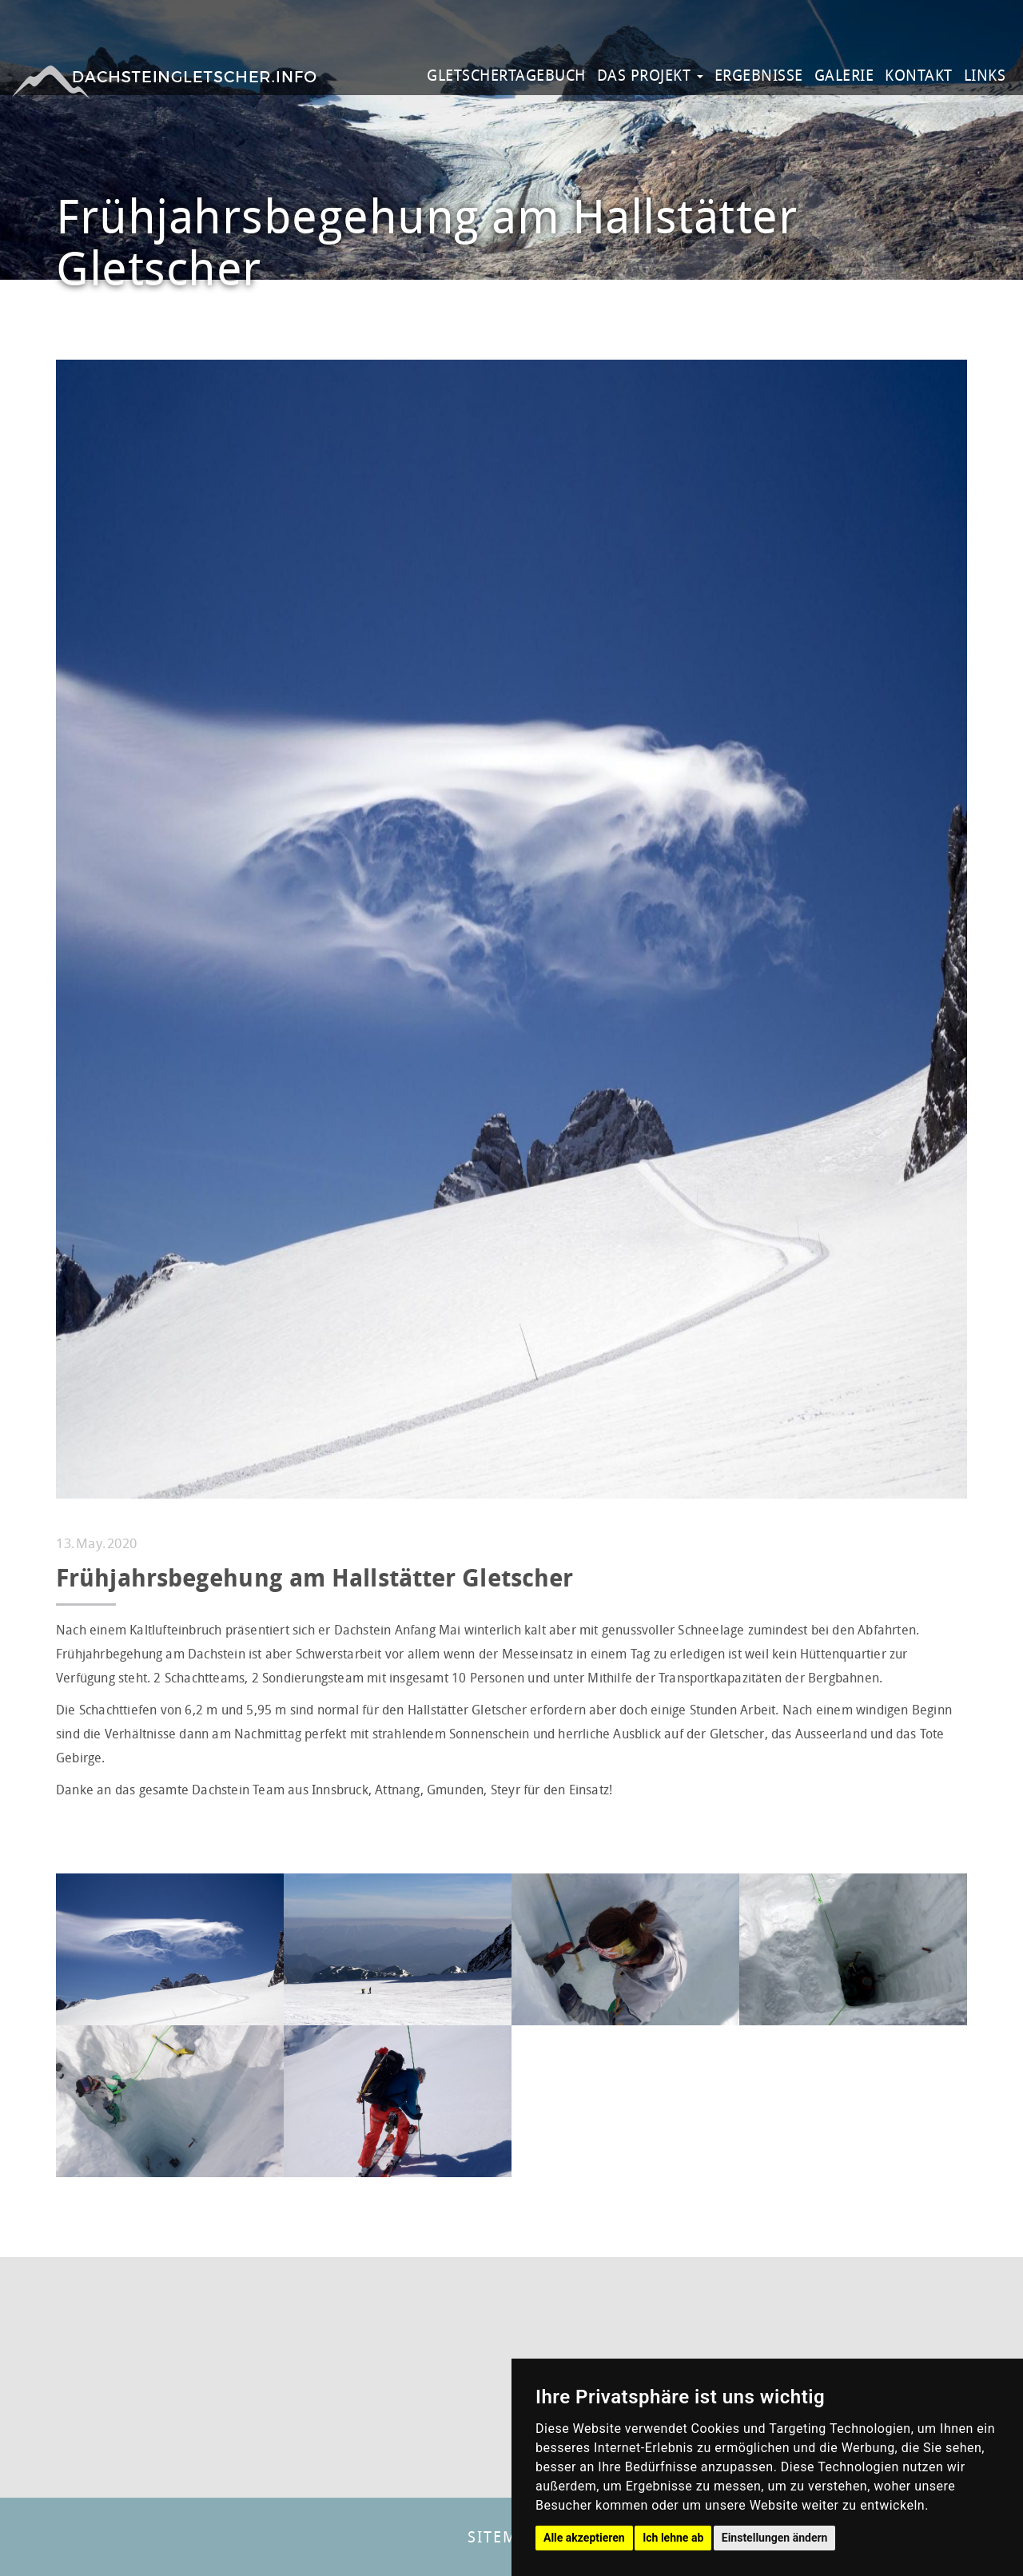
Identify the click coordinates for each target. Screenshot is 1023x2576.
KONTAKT (919, 75)
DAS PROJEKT (650, 75)
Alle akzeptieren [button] (584, 2537)
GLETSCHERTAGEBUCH (506, 75)
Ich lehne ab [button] (673, 2537)
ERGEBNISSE (759, 75)
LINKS (985, 75)
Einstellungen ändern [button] (775, 2537)
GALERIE (844, 75)
